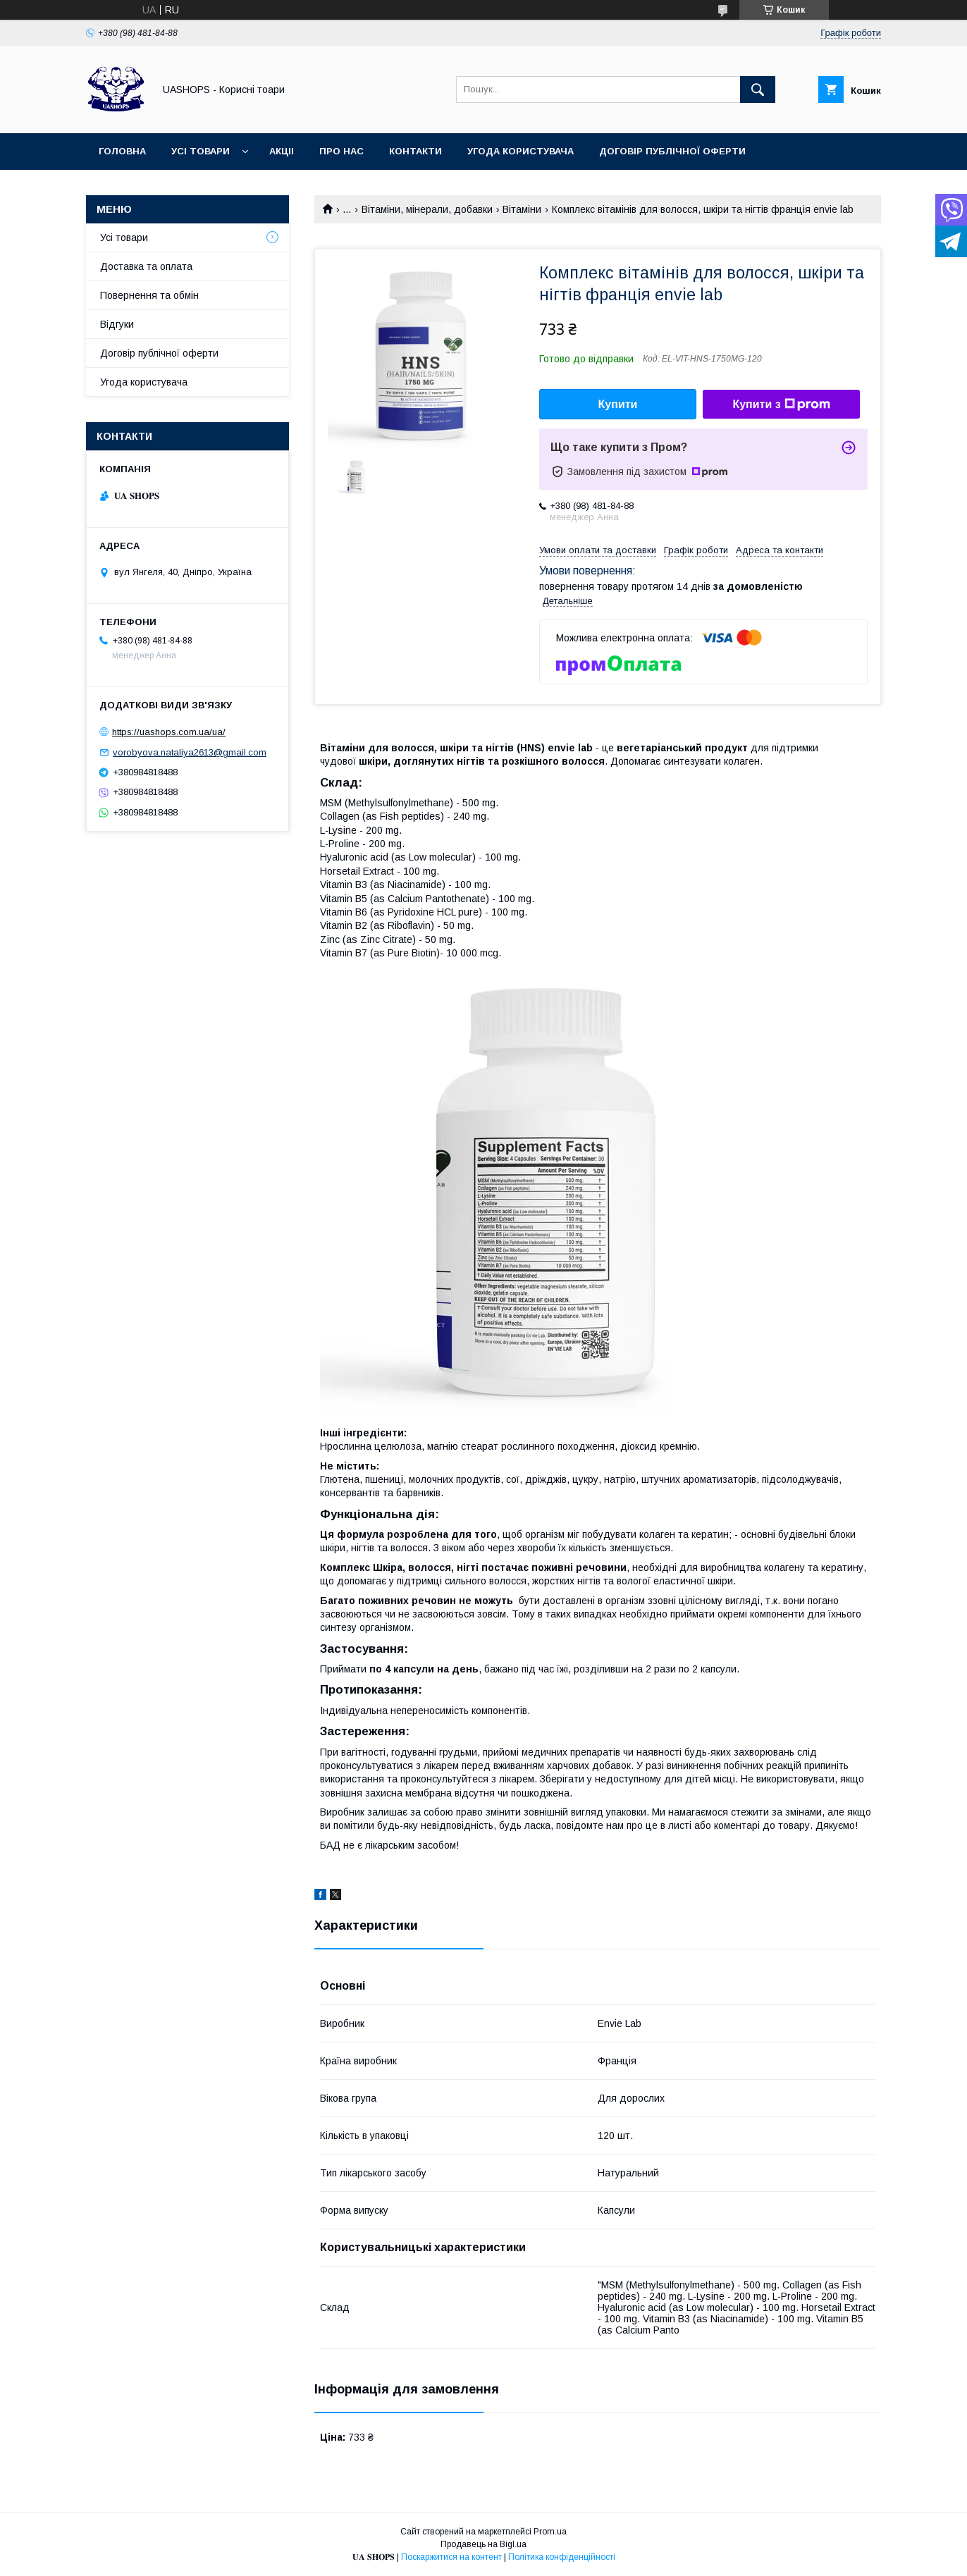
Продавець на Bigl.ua (483, 2544)
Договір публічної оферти (672, 151)
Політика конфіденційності (561, 2557)
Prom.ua (550, 2532)
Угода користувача (520, 151)
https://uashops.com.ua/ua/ (169, 732)
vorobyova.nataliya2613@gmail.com (189, 752)
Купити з (781, 404)
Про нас (341, 151)
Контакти (415, 151)
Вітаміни (522, 209)
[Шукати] (757, 89)
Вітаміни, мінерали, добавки (427, 209)
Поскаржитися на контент (451, 2557)
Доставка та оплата (146, 266)
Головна (122, 151)
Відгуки (117, 324)
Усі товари (200, 151)
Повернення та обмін (149, 295)
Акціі (281, 151)
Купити (618, 404)
